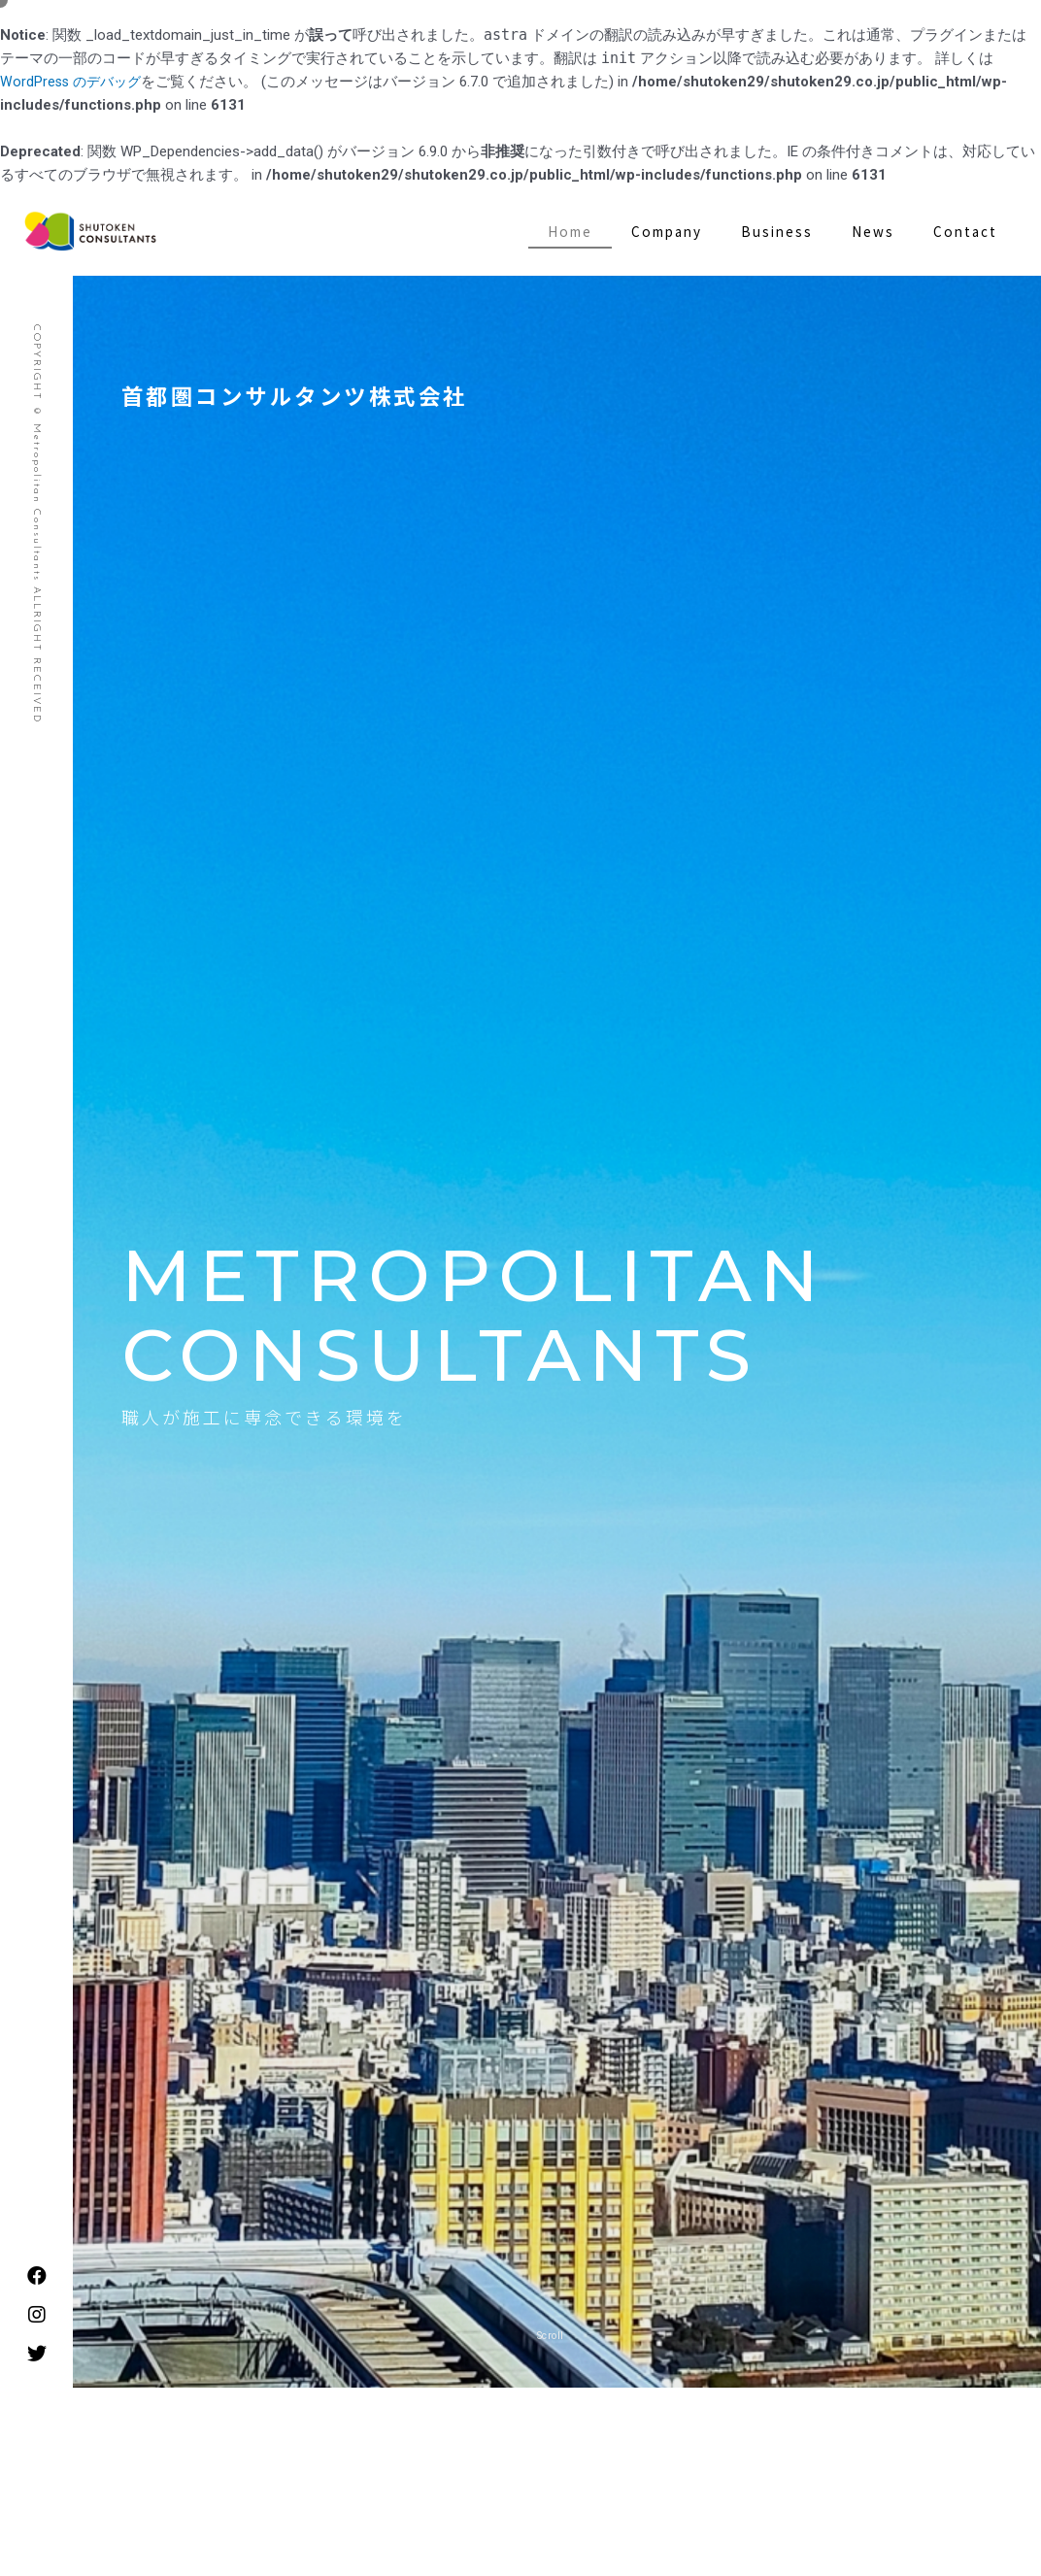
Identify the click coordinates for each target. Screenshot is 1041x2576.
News (873, 231)
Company (666, 231)
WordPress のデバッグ (74, 81)
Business (777, 231)
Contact (965, 231)
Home (570, 231)
